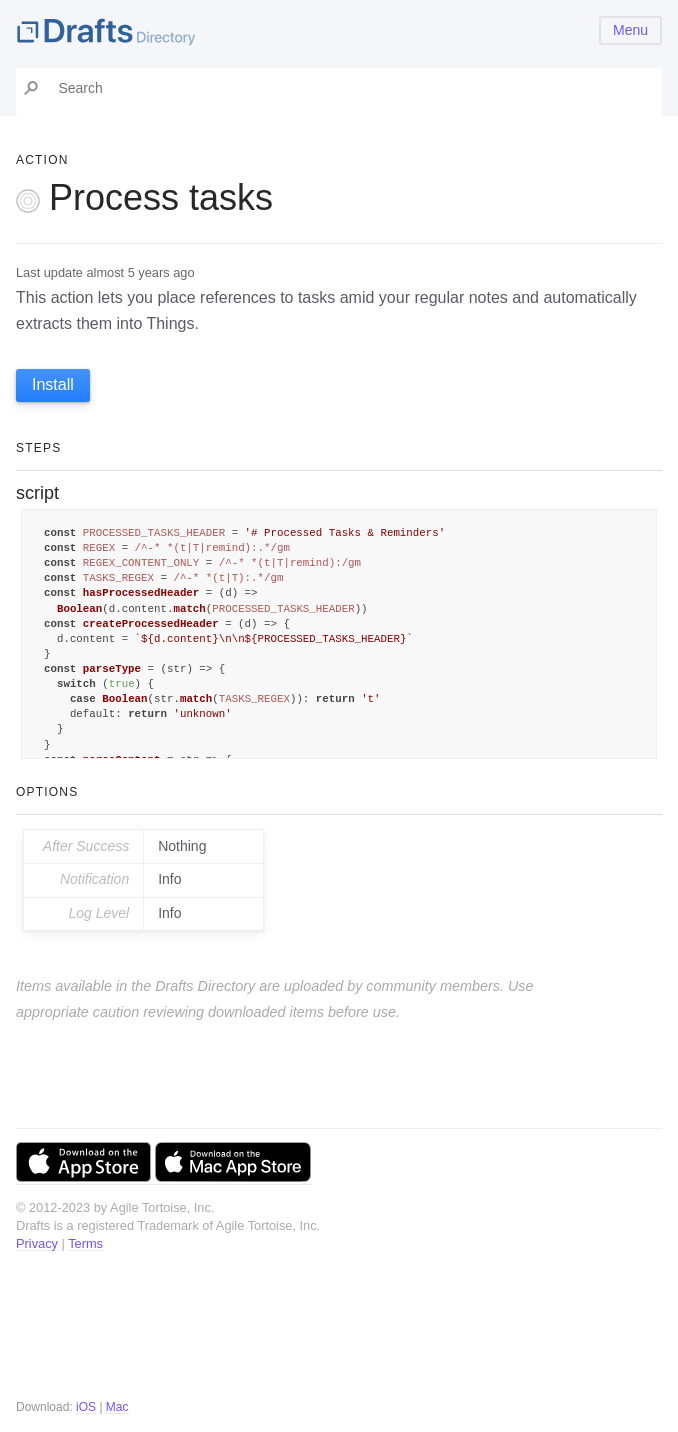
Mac (117, 1407)
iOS (86, 1407)
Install (53, 384)
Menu (630, 30)
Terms (85, 1243)
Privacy (37, 1243)
